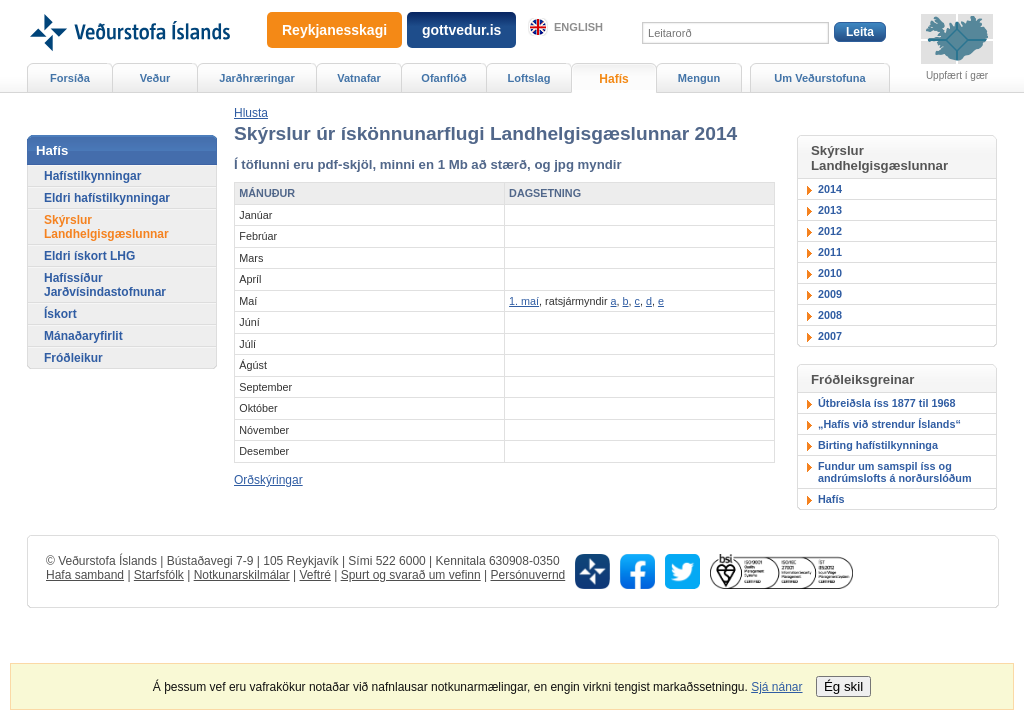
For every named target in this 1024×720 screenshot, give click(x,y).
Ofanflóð (443, 78)
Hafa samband (85, 575)
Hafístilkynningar (92, 176)
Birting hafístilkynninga (878, 445)
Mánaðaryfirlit (83, 336)
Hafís (831, 499)
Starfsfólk (159, 575)
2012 (830, 231)
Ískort (60, 314)
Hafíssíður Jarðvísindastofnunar (105, 285)
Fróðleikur (73, 358)
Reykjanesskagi (334, 30)
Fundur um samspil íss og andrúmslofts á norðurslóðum (895, 472)
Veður (155, 78)
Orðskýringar (268, 480)
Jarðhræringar (256, 78)
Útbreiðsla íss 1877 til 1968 (886, 403)
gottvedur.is (461, 30)
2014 (830, 189)
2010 (830, 273)
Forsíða (70, 78)
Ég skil (843, 686)
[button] (251, 113)
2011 (830, 252)
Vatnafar (359, 78)
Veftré (314, 575)
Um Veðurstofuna (819, 78)
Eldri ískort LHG (89, 256)
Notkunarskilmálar (242, 575)
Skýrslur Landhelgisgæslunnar (106, 227)
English (578, 27)
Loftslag (529, 78)
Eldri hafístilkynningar (107, 198)
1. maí (524, 301)
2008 (830, 315)
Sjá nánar (776, 687)
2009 (830, 294)
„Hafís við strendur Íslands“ (889, 424)
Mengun (699, 78)
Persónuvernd (528, 575)
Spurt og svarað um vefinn (411, 575)
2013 (830, 210)
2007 (830, 336)
